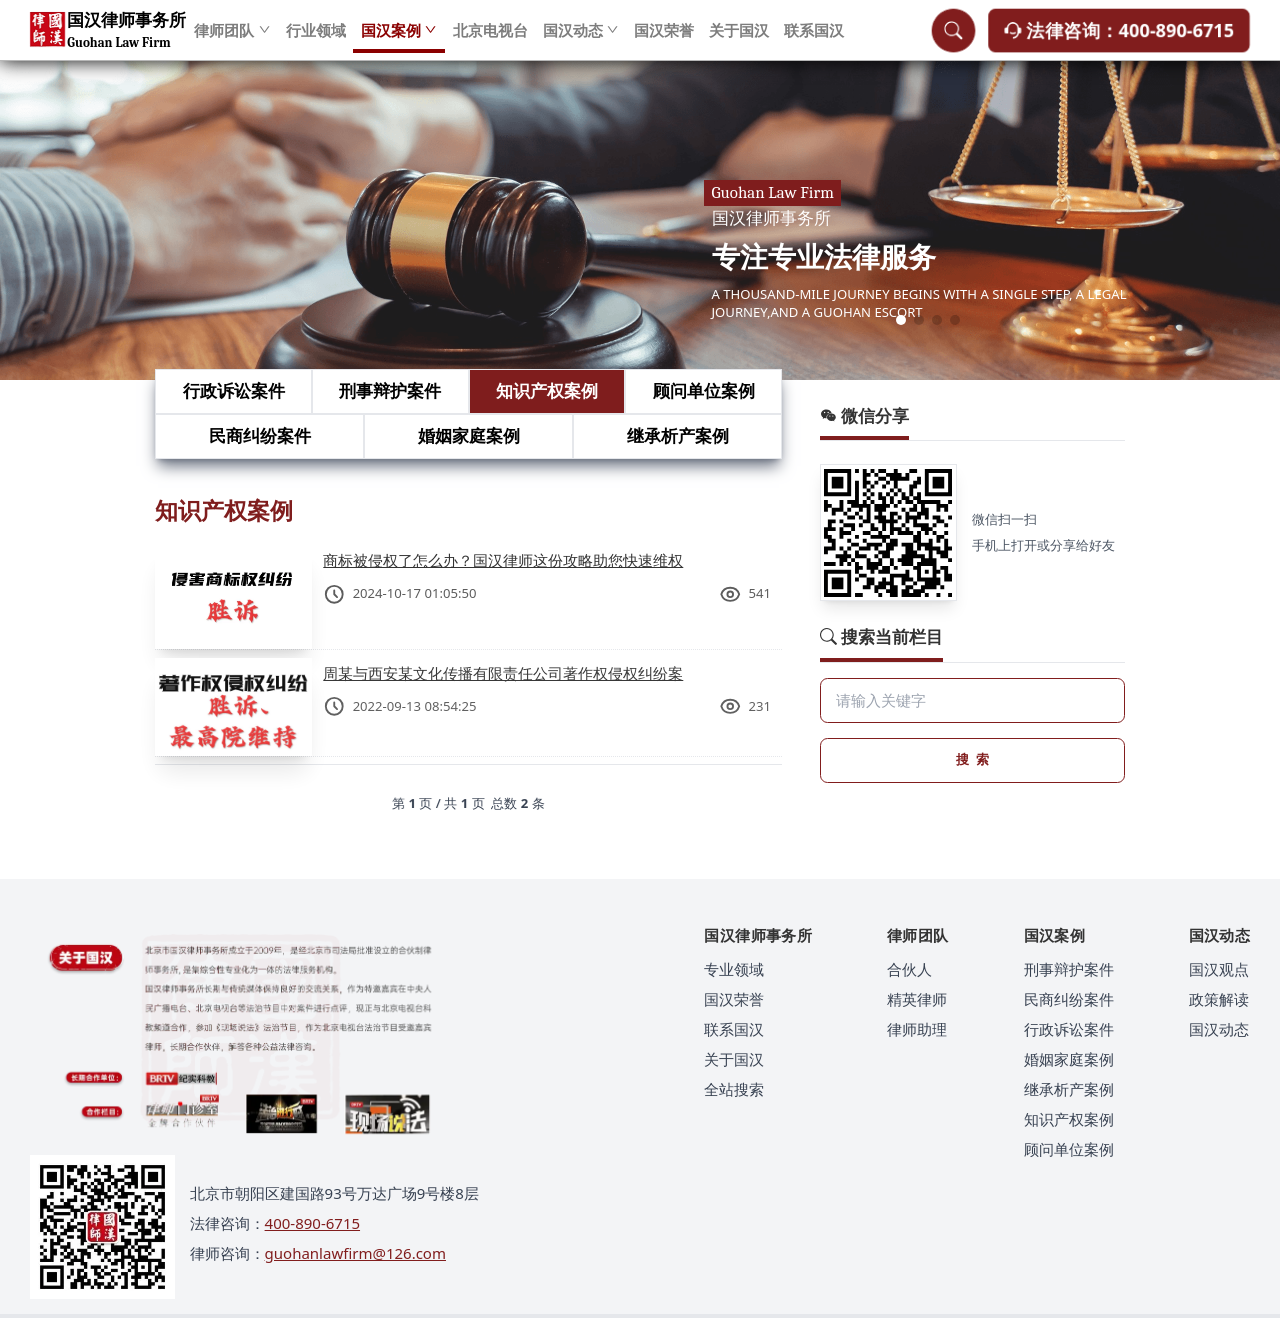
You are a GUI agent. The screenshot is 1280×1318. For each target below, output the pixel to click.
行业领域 (316, 40)
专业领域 (734, 969)
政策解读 (1219, 999)
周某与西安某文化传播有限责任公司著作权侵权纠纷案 (503, 673)
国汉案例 (399, 40)
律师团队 (232, 40)
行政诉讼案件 (234, 390)
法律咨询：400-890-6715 (1119, 39)
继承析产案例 (678, 435)
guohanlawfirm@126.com (355, 1253)
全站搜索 (734, 1089)
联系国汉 (814, 40)
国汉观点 (1219, 969)
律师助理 (917, 1029)
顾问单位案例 (704, 390)
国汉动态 (581, 40)
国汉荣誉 (664, 40)
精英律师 (917, 999)
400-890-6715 (312, 1223)
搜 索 (972, 759)
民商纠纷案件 (260, 435)
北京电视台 (490, 40)
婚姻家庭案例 (469, 435)
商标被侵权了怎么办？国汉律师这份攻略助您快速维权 (503, 560)
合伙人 (909, 969)
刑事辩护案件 (390, 390)
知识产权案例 (547, 390)
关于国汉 (739, 40)
